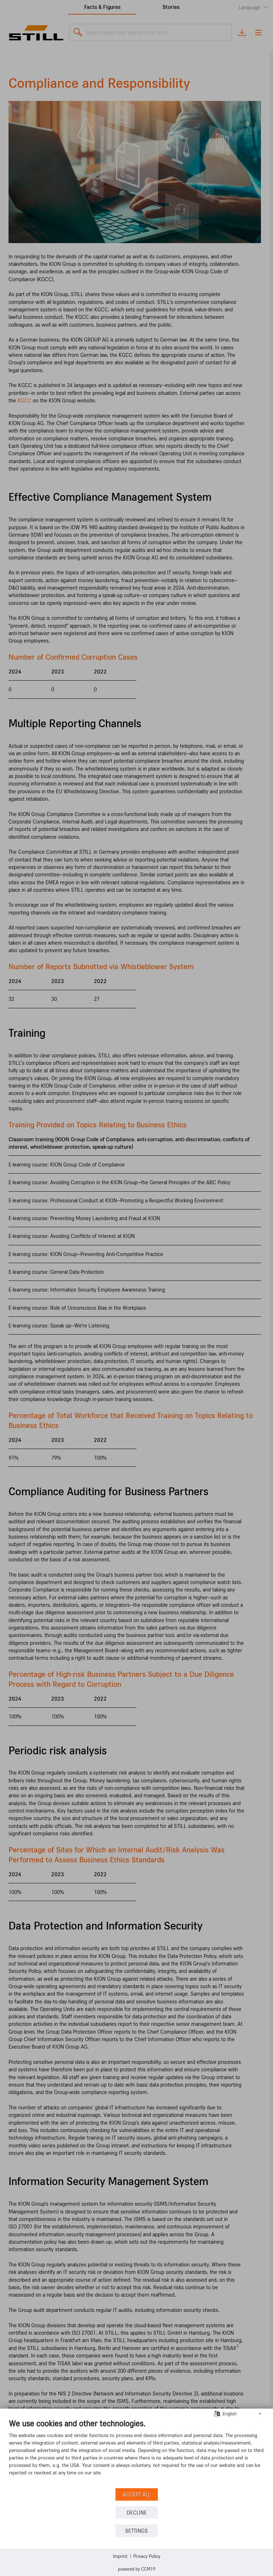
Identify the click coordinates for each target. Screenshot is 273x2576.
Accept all (137, 2494)
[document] (136, 2452)
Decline (137, 2512)
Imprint (120, 2556)
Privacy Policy (146, 2556)
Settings (136, 2530)
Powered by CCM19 (136, 2569)
